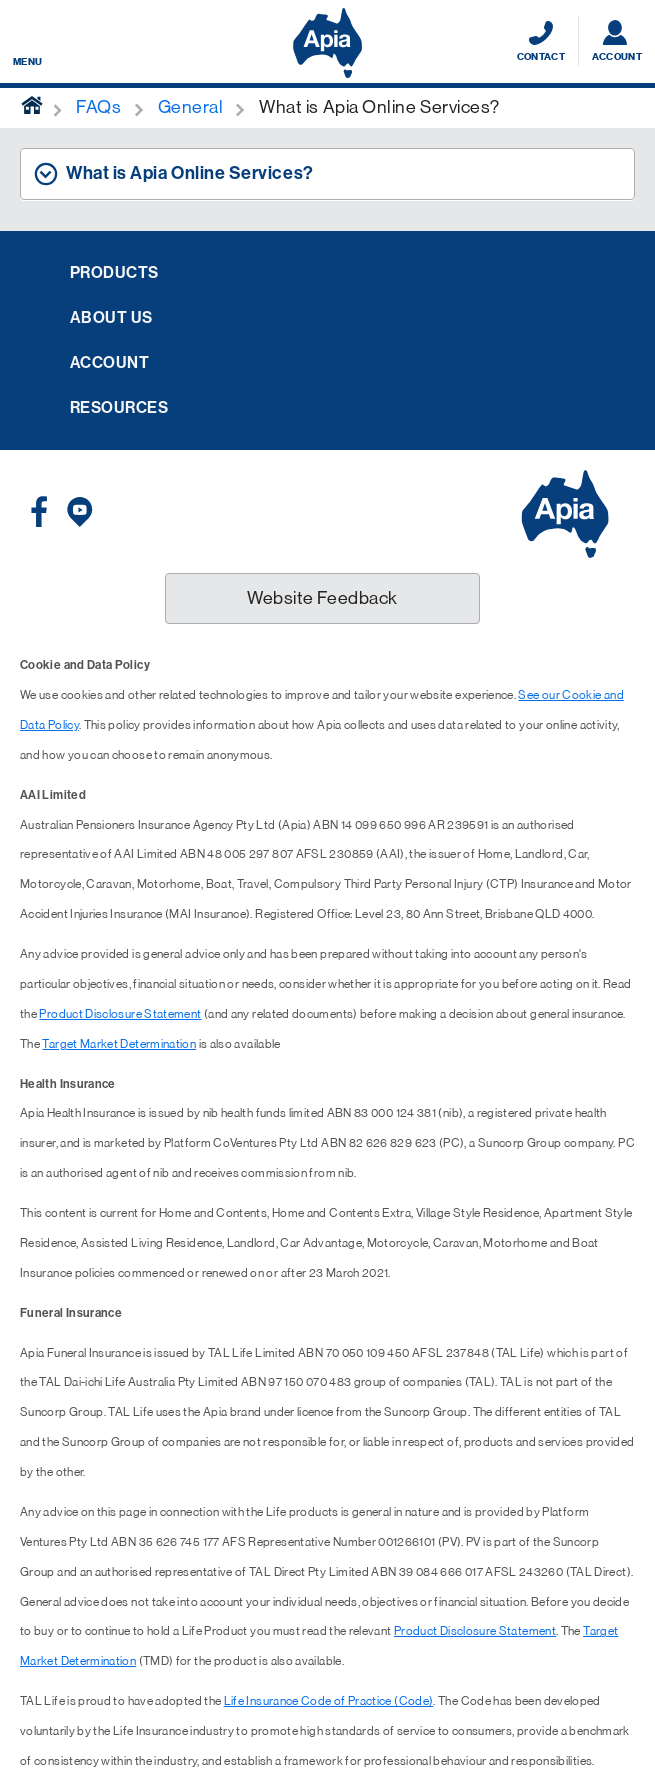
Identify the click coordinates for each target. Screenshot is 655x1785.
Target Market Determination (119, 1044)
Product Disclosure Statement (120, 1014)
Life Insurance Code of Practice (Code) (329, 1701)
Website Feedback (322, 598)
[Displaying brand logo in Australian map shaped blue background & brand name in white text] (327, 43)
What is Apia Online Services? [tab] (190, 173)
